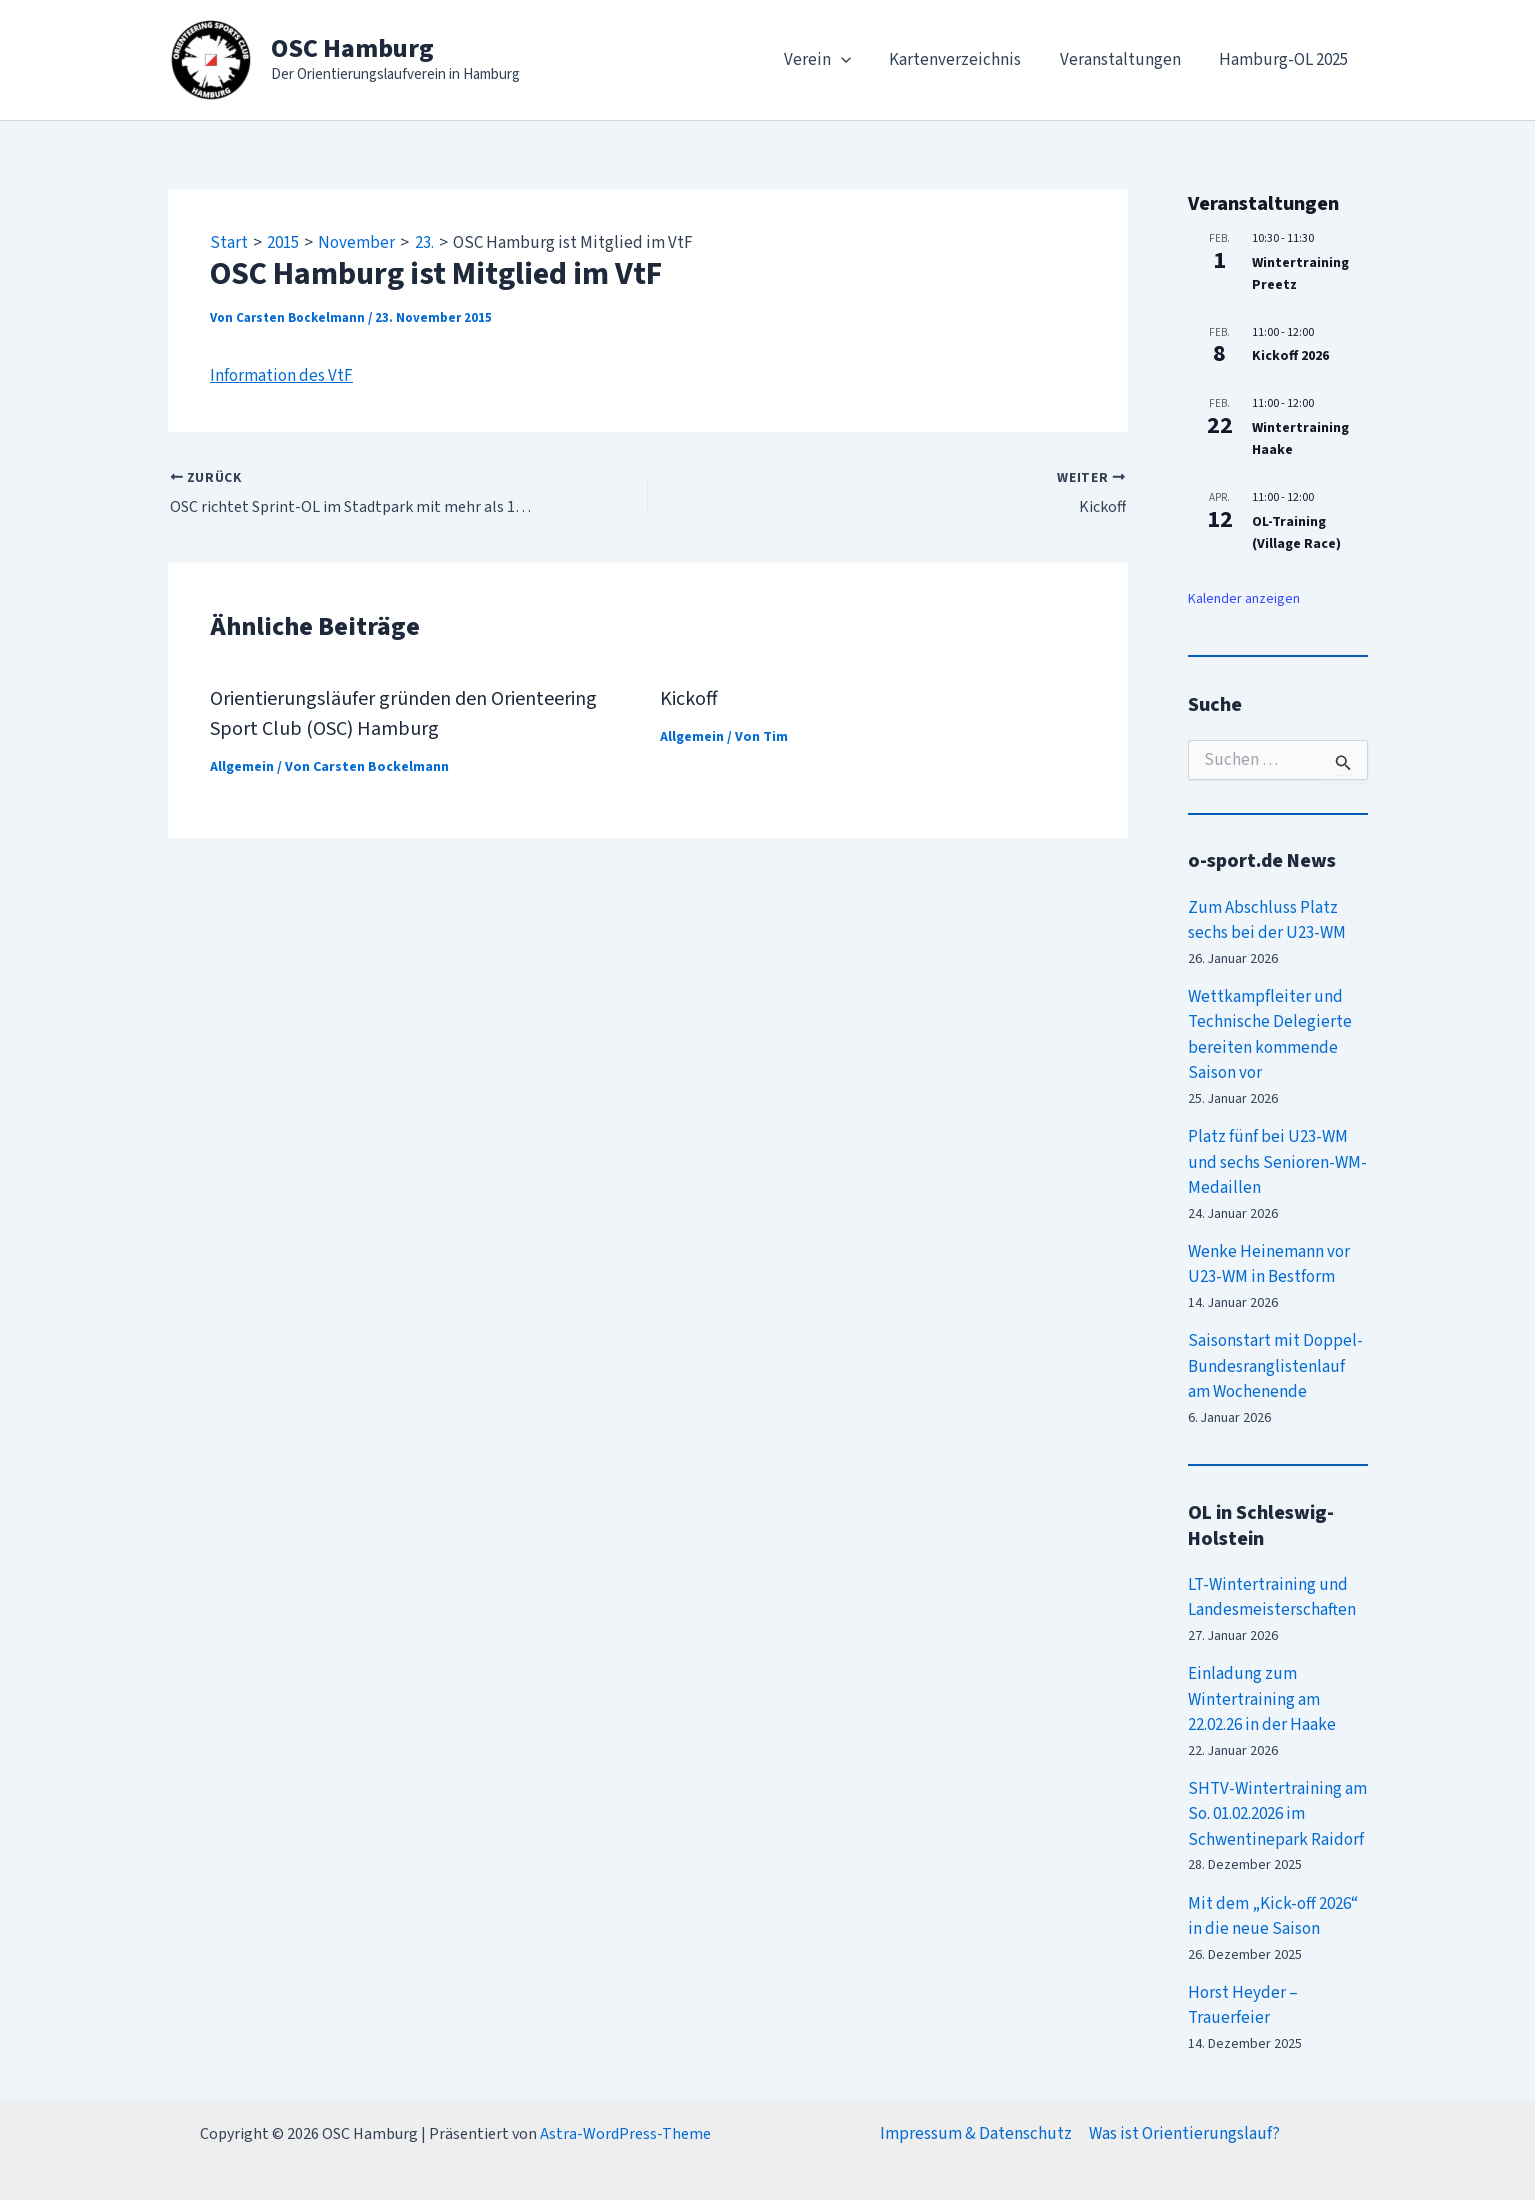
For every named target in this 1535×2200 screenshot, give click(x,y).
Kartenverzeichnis (967, 60)
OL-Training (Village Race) (1296, 533)
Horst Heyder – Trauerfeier (1243, 2006)
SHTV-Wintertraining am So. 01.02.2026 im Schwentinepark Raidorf (1277, 1814)
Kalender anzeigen (1244, 599)
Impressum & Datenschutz (976, 2134)
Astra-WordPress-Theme (625, 2134)
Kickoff (689, 699)
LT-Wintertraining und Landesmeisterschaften (1272, 1598)
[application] (856, 60)
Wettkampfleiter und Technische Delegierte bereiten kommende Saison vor (1270, 1035)
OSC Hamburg (352, 48)
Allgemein (242, 767)
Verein (832, 60)
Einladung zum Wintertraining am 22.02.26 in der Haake (1262, 1699)
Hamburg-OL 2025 (1286, 60)
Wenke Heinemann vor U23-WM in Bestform (1269, 1265)
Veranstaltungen (1127, 60)
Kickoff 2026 (1290, 356)
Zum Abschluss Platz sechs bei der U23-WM (1267, 921)
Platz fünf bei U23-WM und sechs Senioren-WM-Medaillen (1277, 1162)
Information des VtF (281, 376)
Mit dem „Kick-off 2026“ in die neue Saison (1273, 1917)
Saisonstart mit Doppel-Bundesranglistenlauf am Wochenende (1275, 1366)
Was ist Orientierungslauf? (1184, 2134)
